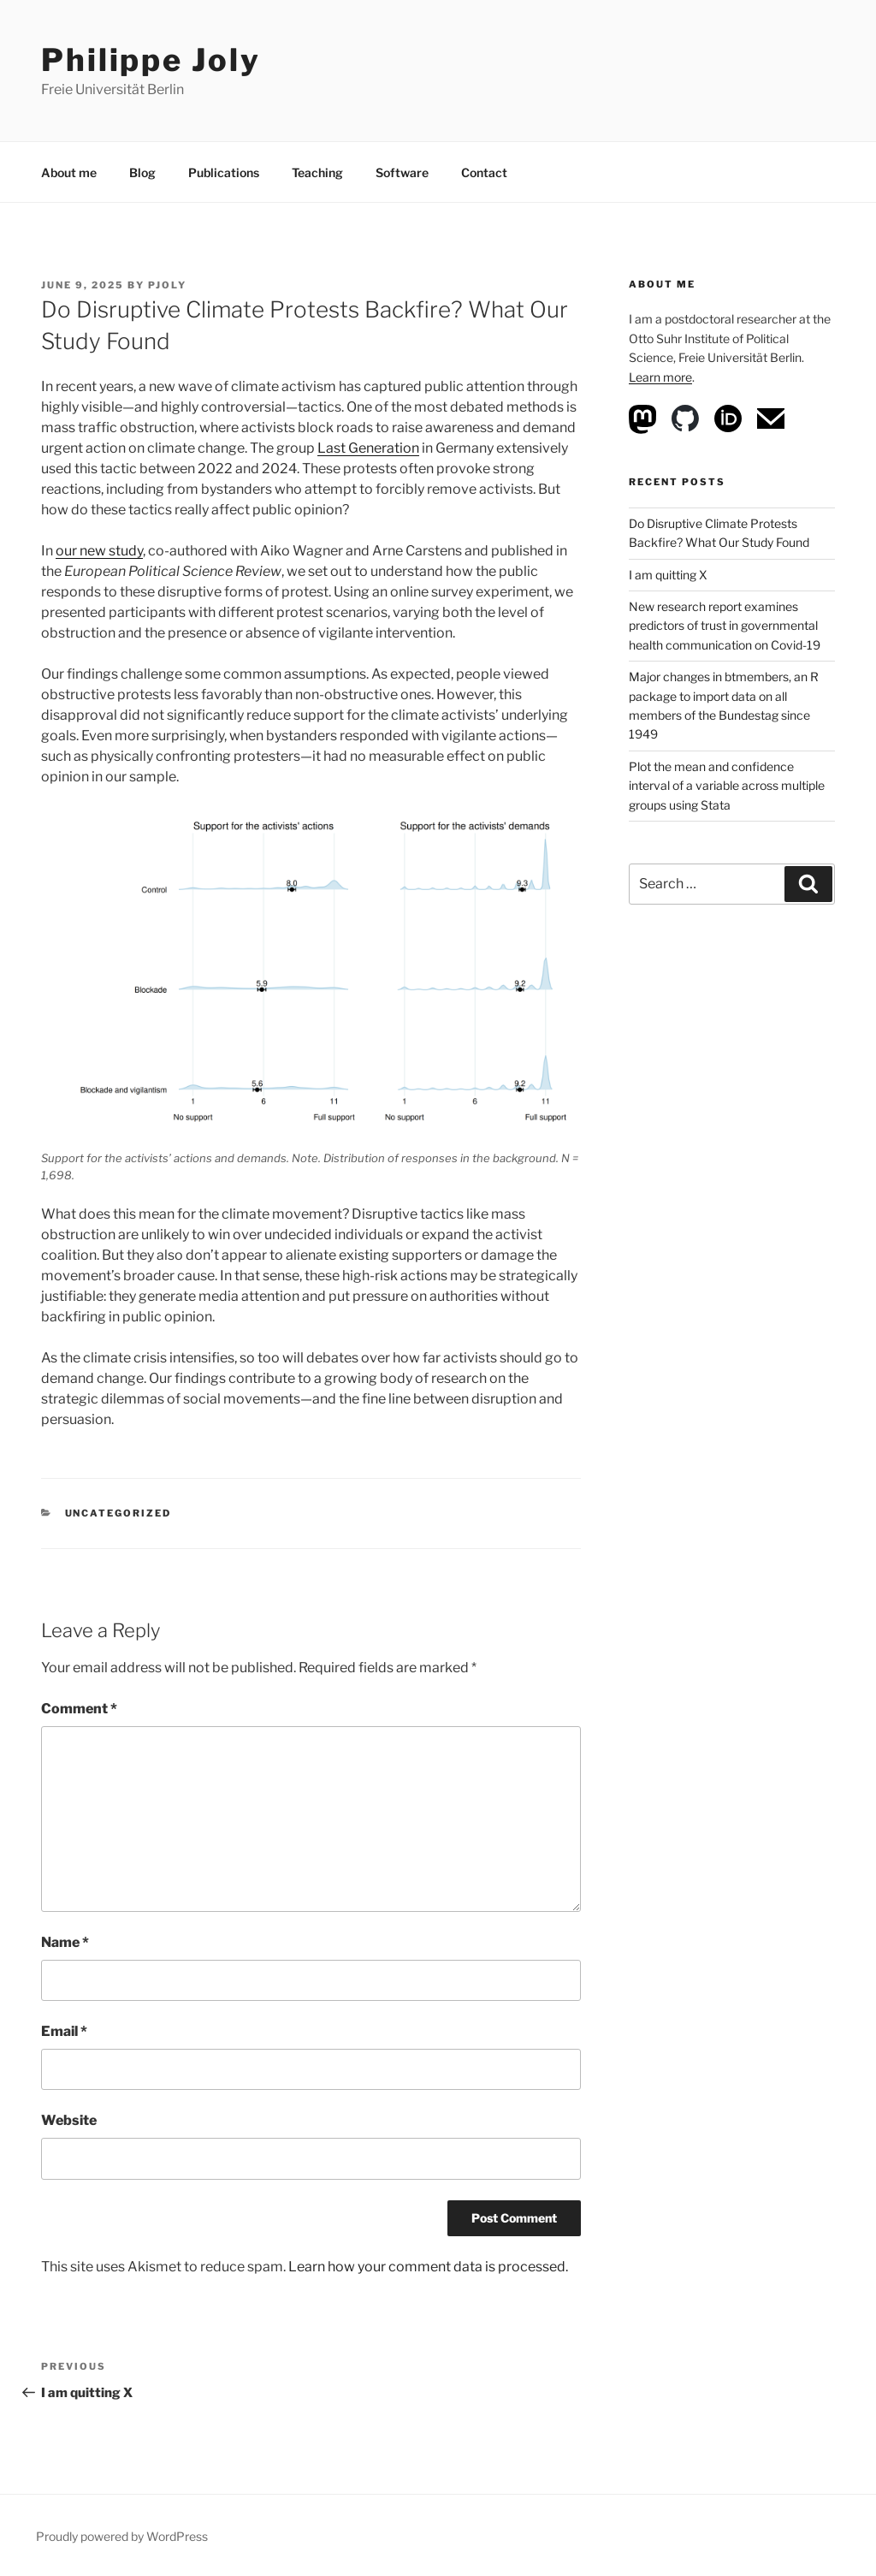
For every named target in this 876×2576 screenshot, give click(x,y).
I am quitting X (668, 574)
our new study (99, 551)
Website (69, 2120)
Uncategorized (118, 1513)
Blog (142, 172)
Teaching (317, 172)
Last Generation (368, 448)
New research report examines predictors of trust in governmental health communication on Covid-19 (724, 625)
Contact (484, 172)
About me (69, 172)
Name (65, 1942)
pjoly (167, 285)
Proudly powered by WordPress (122, 2536)
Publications (223, 172)
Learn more (660, 377)
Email (64, 2031)
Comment (79, 1709)
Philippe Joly (150, 60)
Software (402, 172)
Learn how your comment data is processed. (428, 2266)
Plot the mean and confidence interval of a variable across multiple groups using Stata (727, 785)
